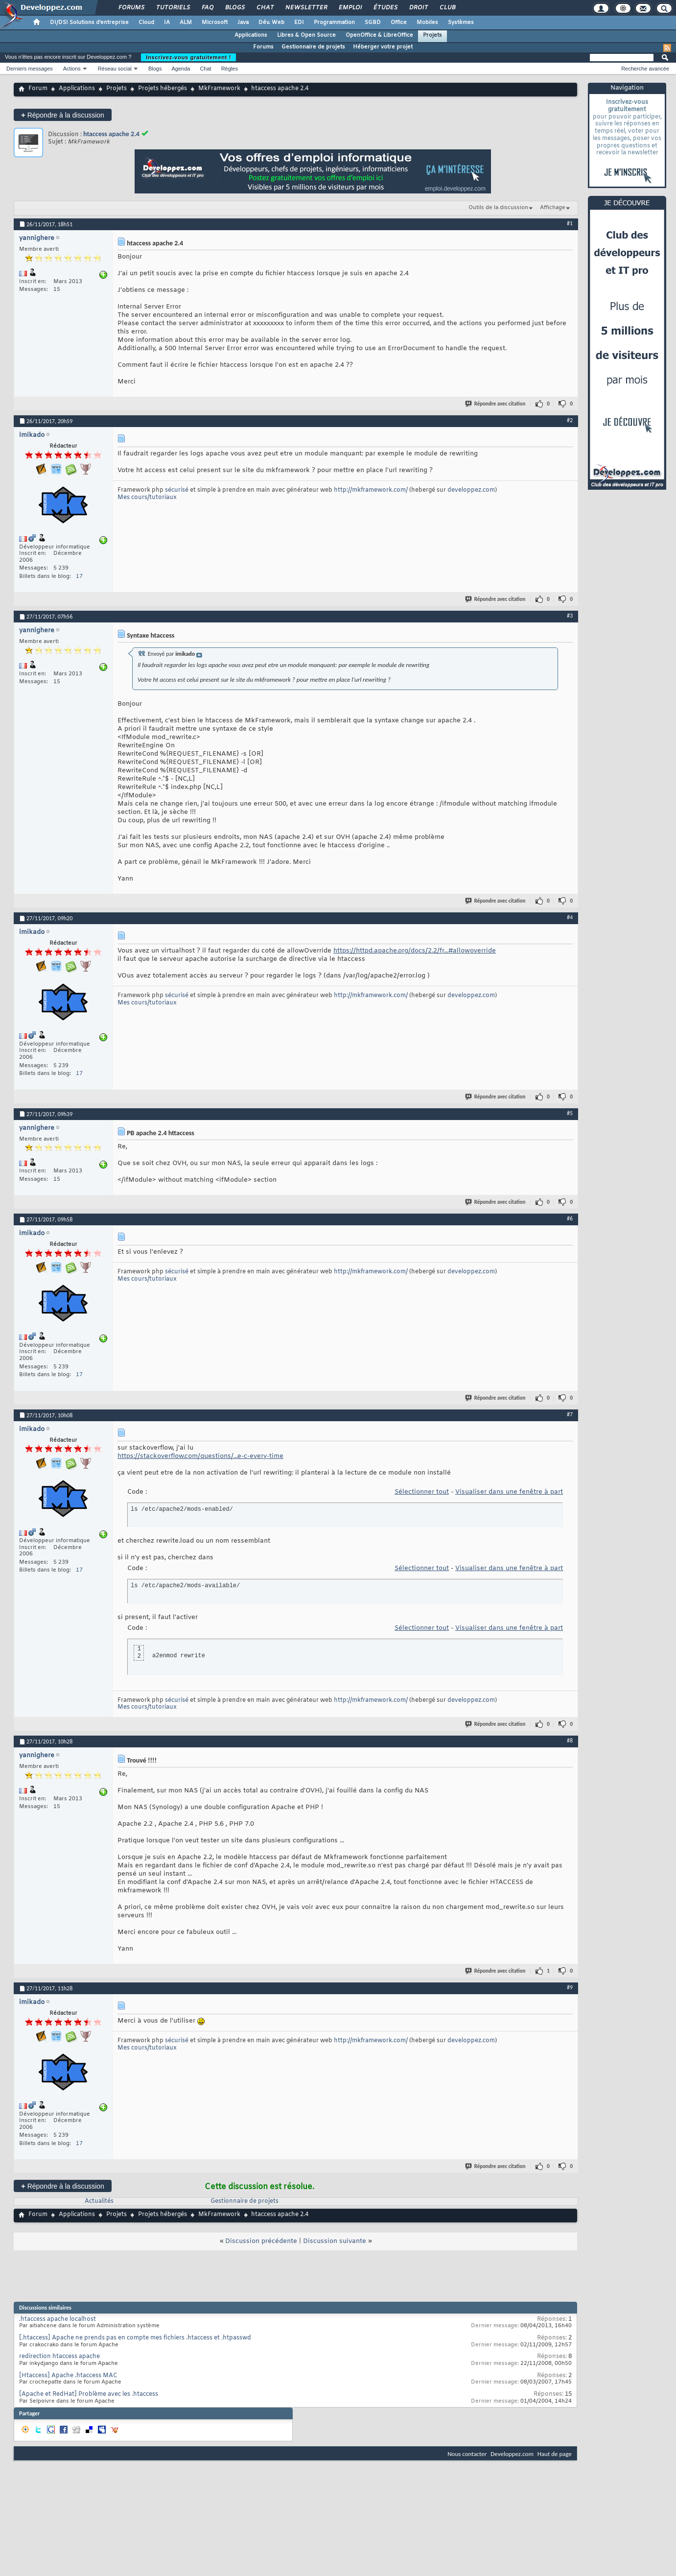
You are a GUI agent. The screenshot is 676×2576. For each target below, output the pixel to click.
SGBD (373, 22)
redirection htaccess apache (59, 2357)
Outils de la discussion (498, 207)
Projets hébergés (162, 89)
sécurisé (177, 490)
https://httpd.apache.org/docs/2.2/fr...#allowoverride (414, 951)
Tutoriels (172, 8)
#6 (570, 1218)
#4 (570, 917)
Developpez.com (512, 2453)
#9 (570, 1987)
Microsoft (215, 22)
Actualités (99, 2201)
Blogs (234, 8)
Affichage (552, 207)
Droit (418, 8)
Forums (131, 8)
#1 (570, 223)
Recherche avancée (645, 69)
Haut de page (554, 2453)
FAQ (207, 8)
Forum (37, 89)
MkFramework (219, 89)
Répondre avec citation (496, 404)
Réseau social (115, 69)
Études (385, 8)
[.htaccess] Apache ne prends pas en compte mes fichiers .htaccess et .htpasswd (135, 2338)
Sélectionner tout (422, 1492)
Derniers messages (29, 69)
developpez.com (471, 490)
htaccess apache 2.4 (111, 134)
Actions (72, 69)
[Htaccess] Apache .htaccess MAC (68, 2376)
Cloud (146, 22)
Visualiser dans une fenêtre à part (509, 1492)
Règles (229, 69)
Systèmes (461, 22)
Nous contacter (467, 2453)
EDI (299, 22)
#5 (570, 1113)
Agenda (180, 69)
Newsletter (305, 8)
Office (399, 22)
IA (167, 22)
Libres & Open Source (306, 35)
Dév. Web (271, 22)
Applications (250, 35)
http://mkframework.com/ (371, 490)
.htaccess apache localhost (57, 2319)
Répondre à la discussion (62, 115)
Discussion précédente (261, 2241)
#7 (570, 1414)
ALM (186, 22)
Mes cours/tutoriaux (147, 497)
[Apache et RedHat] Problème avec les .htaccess (88, 2394)
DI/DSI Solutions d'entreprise (89, 22)
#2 (570, 420)
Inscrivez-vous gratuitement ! (188, 57)
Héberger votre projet (383, 47)
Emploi (349, 8)
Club (447, 8)
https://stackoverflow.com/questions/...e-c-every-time (200, 1456)
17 (79, 576)
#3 (570, 615)
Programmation (334, 22)
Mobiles (427, 22)
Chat (264, 8)
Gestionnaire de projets (313, 47)
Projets (432, 35)
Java (243, 22)
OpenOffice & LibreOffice (379, 35)
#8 (570, 1740)
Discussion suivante (334, 2241)
